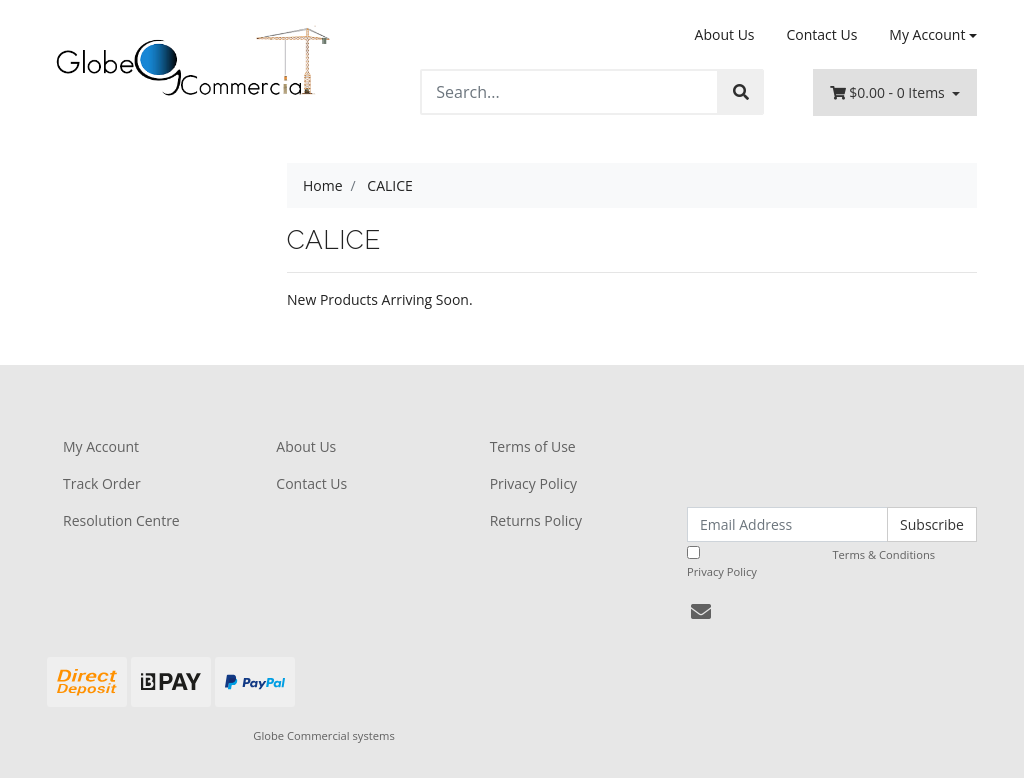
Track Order (102, 483)
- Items (889, 92)
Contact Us (822, 34)
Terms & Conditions (883, 554)
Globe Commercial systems (323, 735)
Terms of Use (533, 446)
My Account (101, 446)
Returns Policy (536, 520)
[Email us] (701, 611)
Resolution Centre (121, 520)
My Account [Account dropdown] (927, 34)
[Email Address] (787, 524)
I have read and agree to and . (822, 562)
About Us (725, 34)
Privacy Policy (533, 483)
